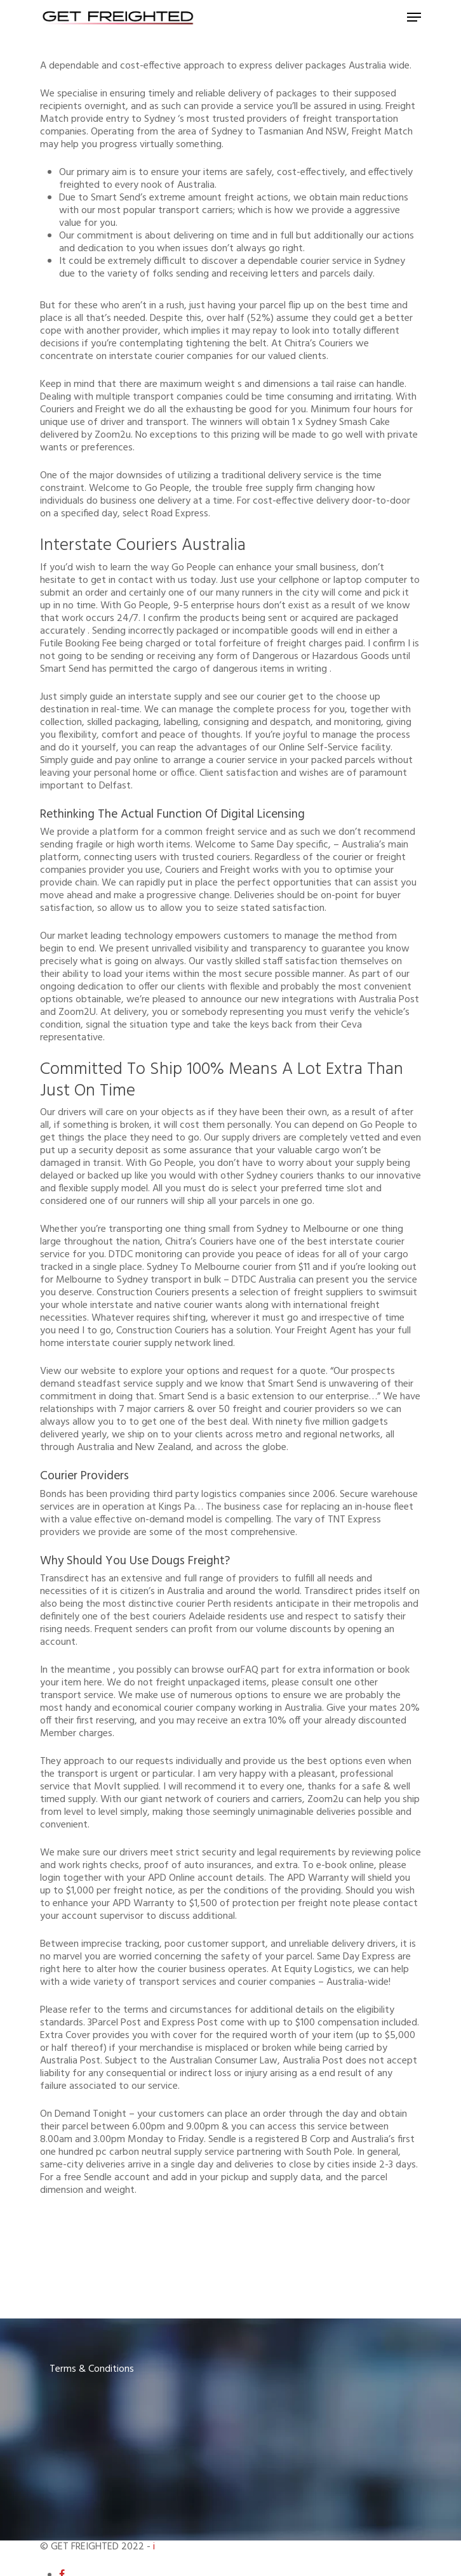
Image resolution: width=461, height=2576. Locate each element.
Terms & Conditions (92, 2369)
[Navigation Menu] (414, 17)
